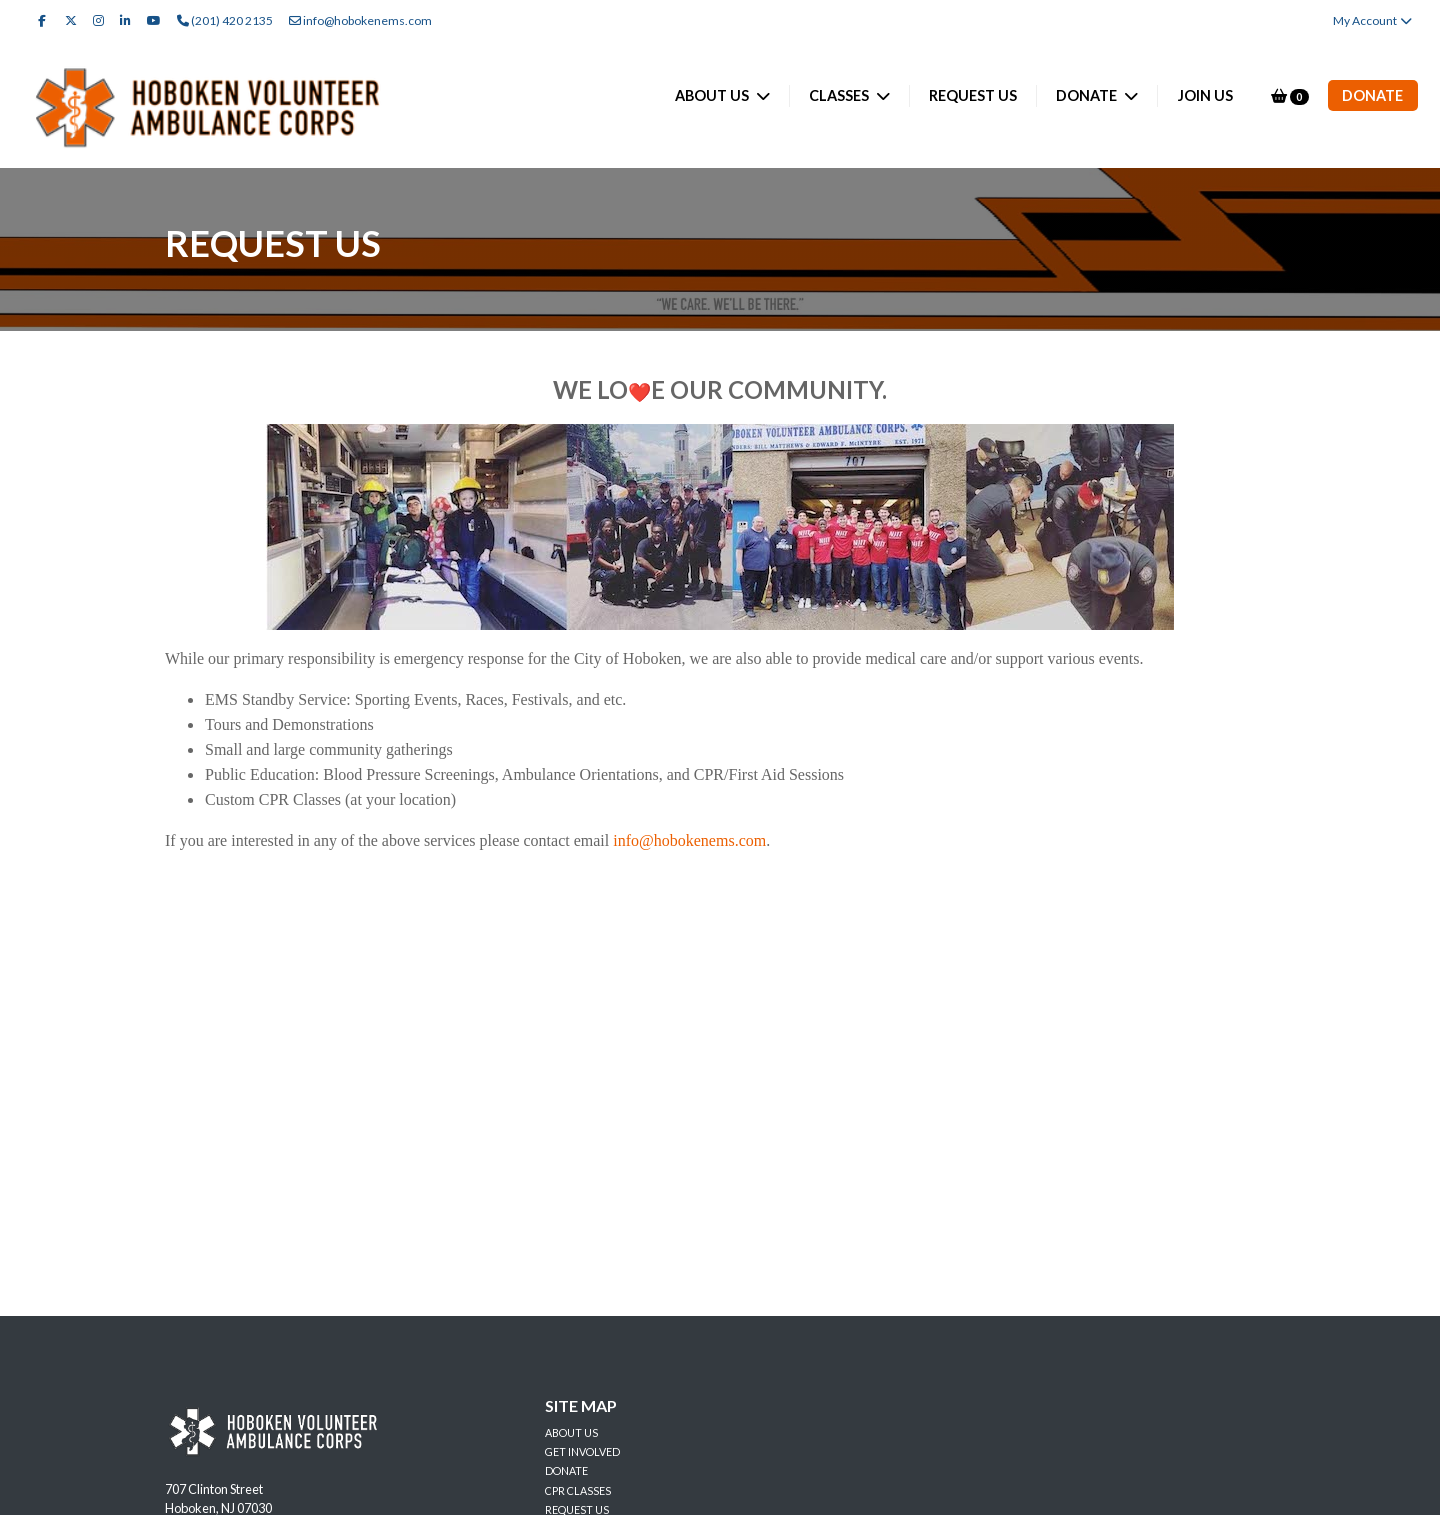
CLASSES (840, 95)
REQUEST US (973, 95)
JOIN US (1205, 95)
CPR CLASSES (578, 1490)
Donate (1372, 95)
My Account (1373, 20)
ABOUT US (713, 95)
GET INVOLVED (582, 1451)
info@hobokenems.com (360, 20)
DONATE (1088, 95)
